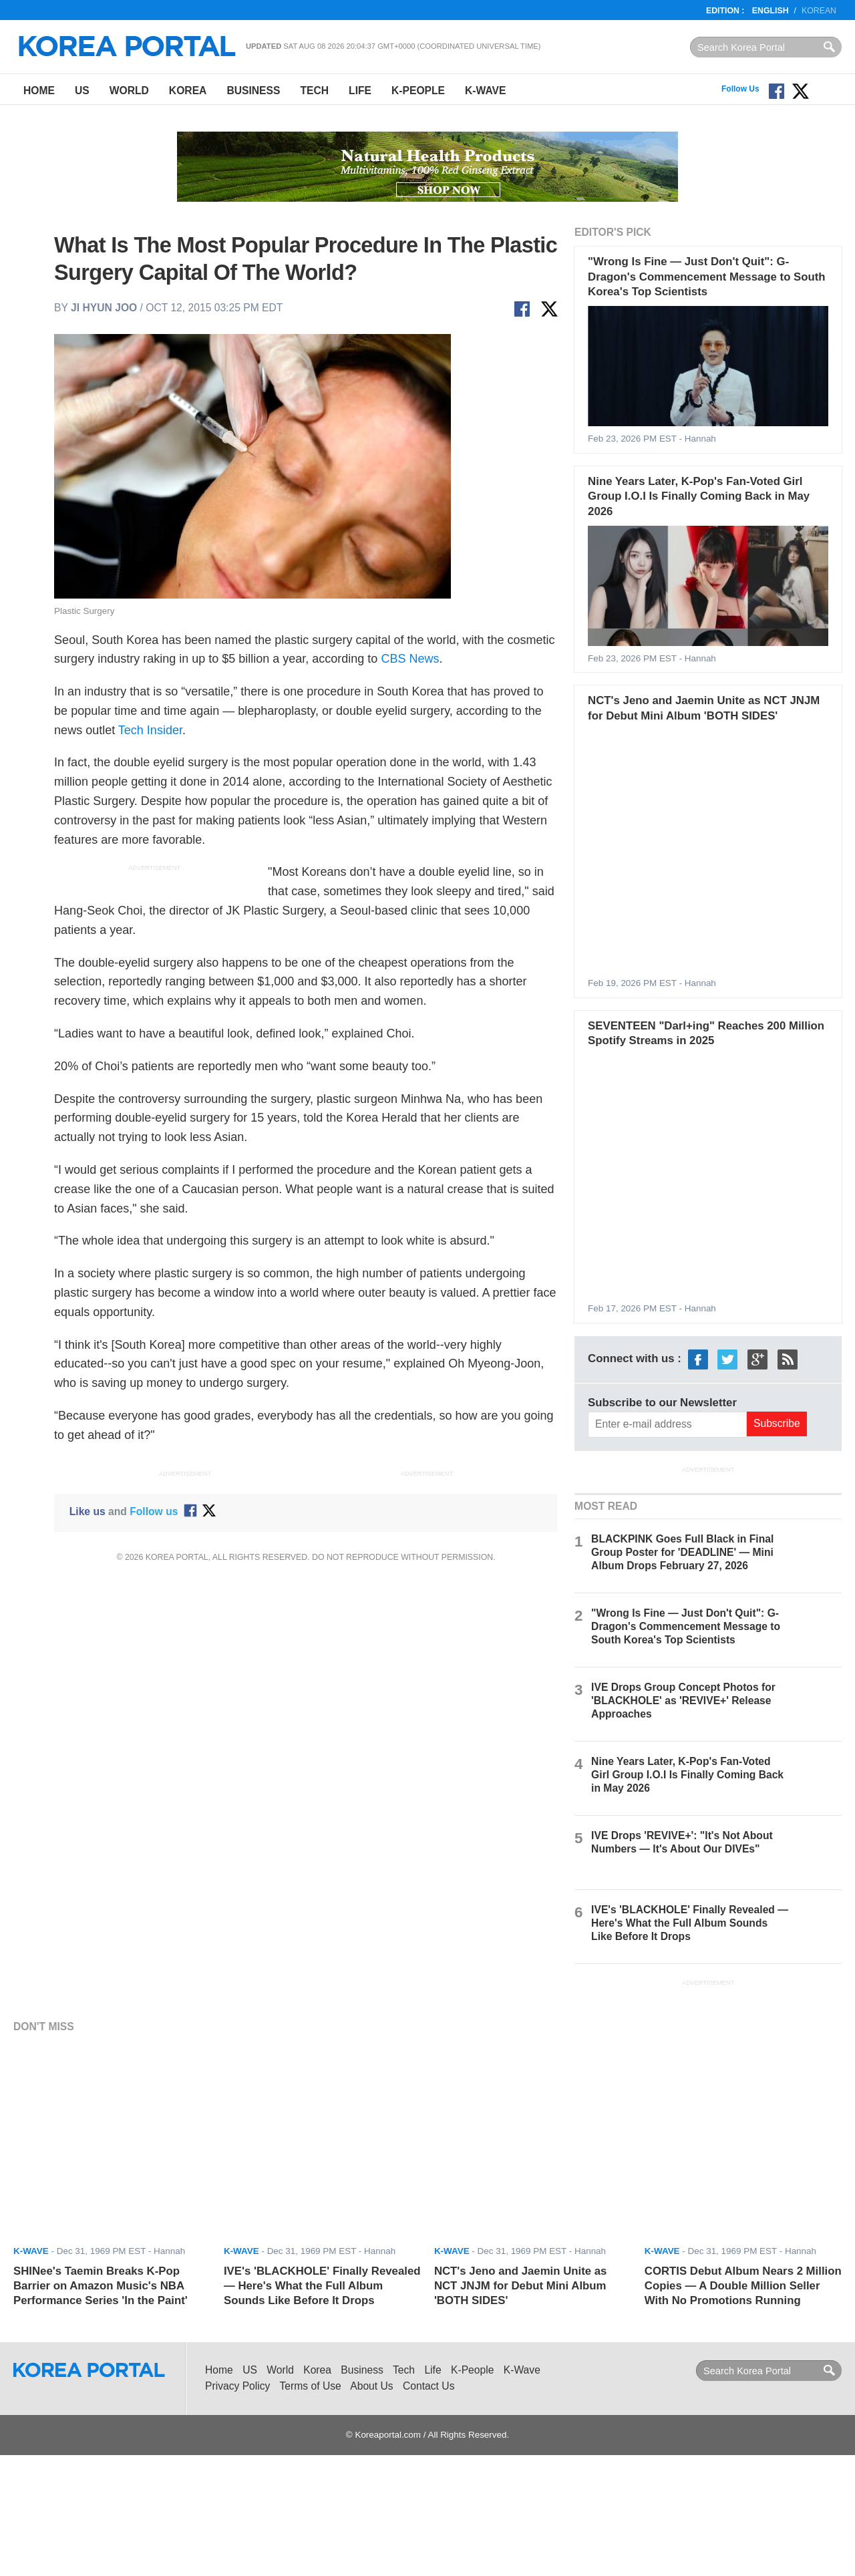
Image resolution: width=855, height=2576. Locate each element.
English (770, 10)
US (82, 90)
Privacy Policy (237, 2386)
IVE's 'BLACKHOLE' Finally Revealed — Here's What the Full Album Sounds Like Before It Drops (689, 1923)
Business (253, 90)
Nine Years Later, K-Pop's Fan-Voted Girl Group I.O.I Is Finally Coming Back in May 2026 (699, 496)
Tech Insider (150, 730)
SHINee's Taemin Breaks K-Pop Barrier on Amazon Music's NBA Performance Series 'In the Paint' (100, 2286)
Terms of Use (310, 2386)
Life (360, 90)
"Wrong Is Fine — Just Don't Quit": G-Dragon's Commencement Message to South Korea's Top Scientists (707, 276)
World (129, 90)
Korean (819, 10)
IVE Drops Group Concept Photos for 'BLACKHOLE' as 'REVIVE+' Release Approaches (683, 1700)
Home (39, 90)
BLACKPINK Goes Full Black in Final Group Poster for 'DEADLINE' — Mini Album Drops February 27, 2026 (682, 1552)
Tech (314, 90)
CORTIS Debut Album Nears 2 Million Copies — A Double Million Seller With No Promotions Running (743, 2286)
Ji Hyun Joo (104, 307)
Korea (188, 90)
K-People (418, 90)
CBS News (410, 658)
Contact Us (428, 2386)
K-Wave (485, 90)
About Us (371, 2386)
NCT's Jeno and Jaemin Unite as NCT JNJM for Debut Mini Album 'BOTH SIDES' (520, 2286)
